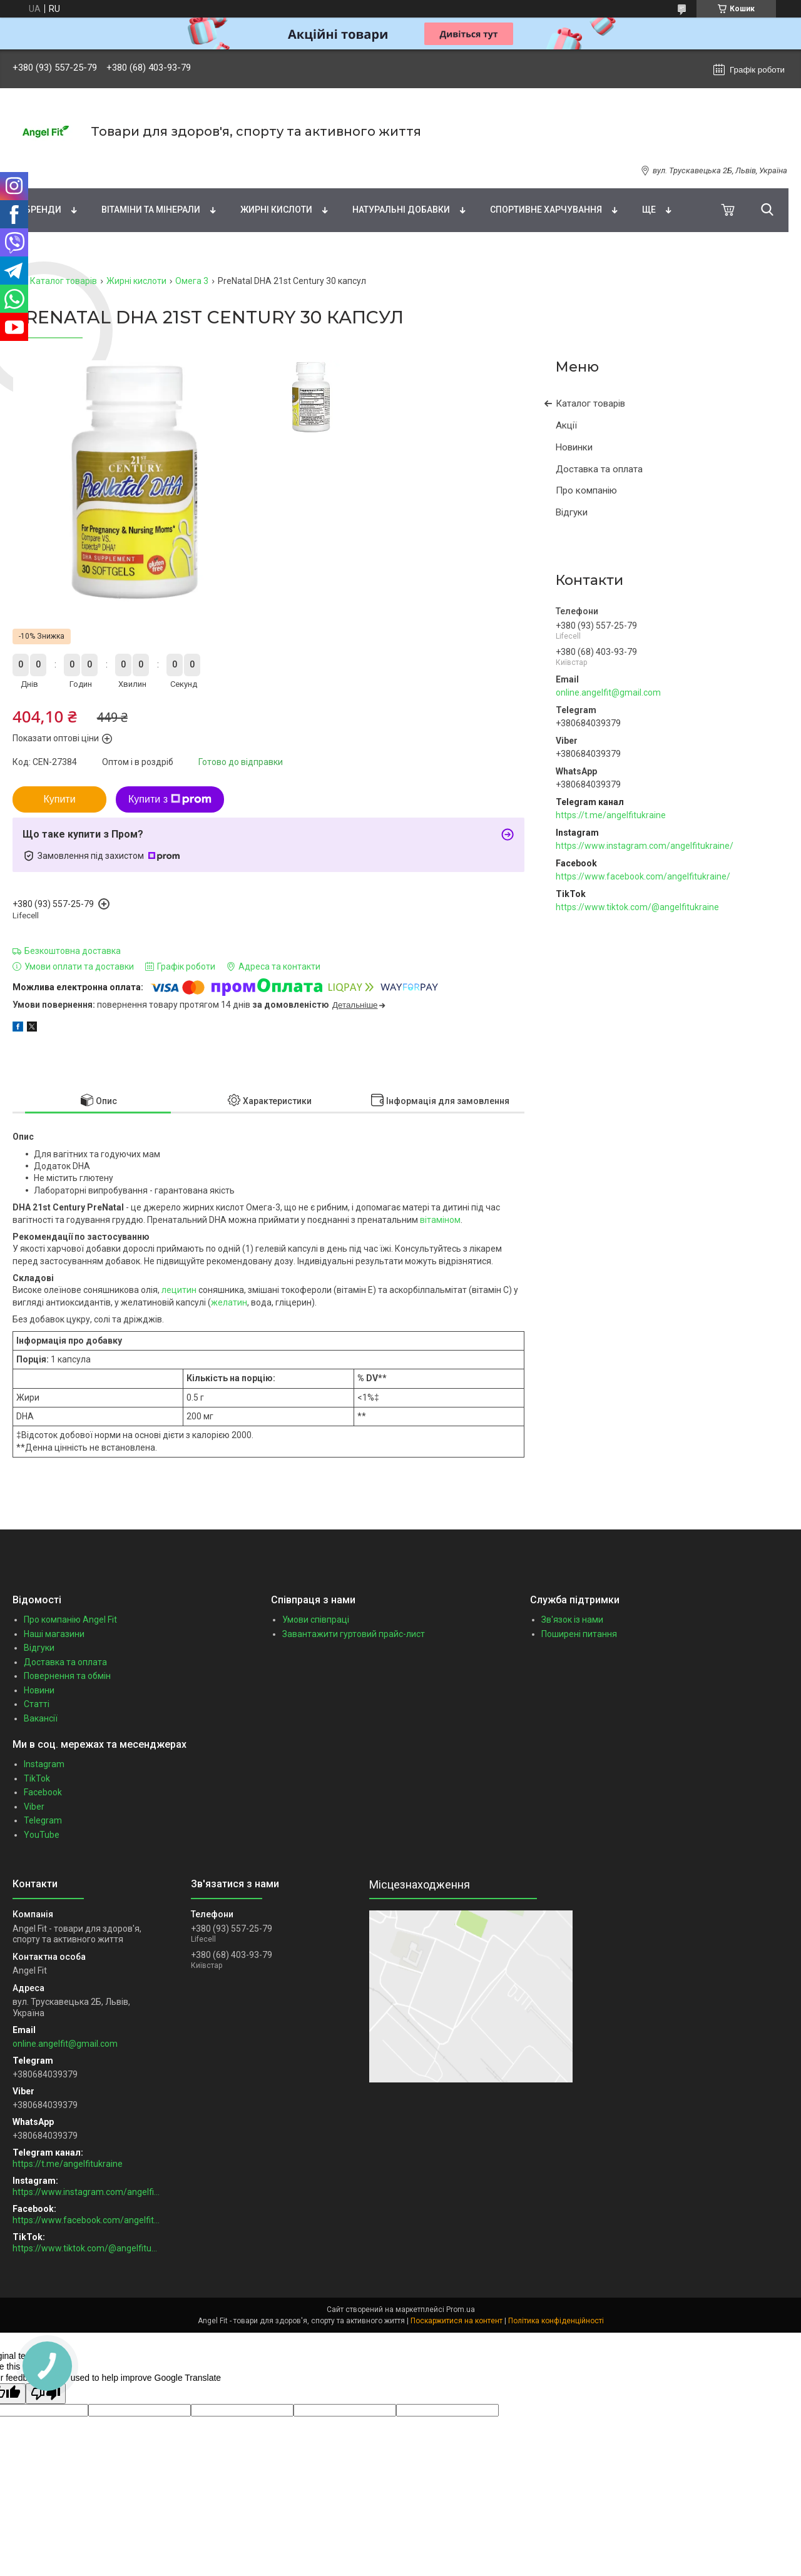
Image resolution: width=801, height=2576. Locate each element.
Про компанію (586, 490)
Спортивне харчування (546, 210)
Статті (36, 1704)
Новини (39, 1690)
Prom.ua (460, 2309)
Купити (59, 799)
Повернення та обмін (67, 1676)
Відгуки (572, 512)
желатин (229, 1302)
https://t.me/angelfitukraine (611, 815)
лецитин (178, 1290)
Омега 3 (191, 281)
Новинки (574, 447)
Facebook (43, 1792)
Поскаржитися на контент (457, 2320)
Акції (566, 425)
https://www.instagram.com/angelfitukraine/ (644, 846)
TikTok (37, 1778)
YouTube (41, 1835)
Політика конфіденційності (556, 2320)
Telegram (43, 1820)
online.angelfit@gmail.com (608, 692)
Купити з (170, 799)
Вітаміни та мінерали (150, 210)
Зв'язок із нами (572, 1620)
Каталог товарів (63, 281)
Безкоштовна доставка (72, 951)
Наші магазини (54, 1634)
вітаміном (440, 1220)
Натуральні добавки (401, 210)
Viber (34, 1807)
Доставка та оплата (599, 469)
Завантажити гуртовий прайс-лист (353, 1634)
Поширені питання (579, 1634)
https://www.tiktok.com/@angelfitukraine (637, 907)
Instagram (44, 1764)
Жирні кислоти (276, 210)
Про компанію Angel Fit (70, 1620)
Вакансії (41, 1718)
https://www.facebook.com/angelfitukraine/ (643, 876)
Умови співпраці (315, 1620)
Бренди (43, 210)
